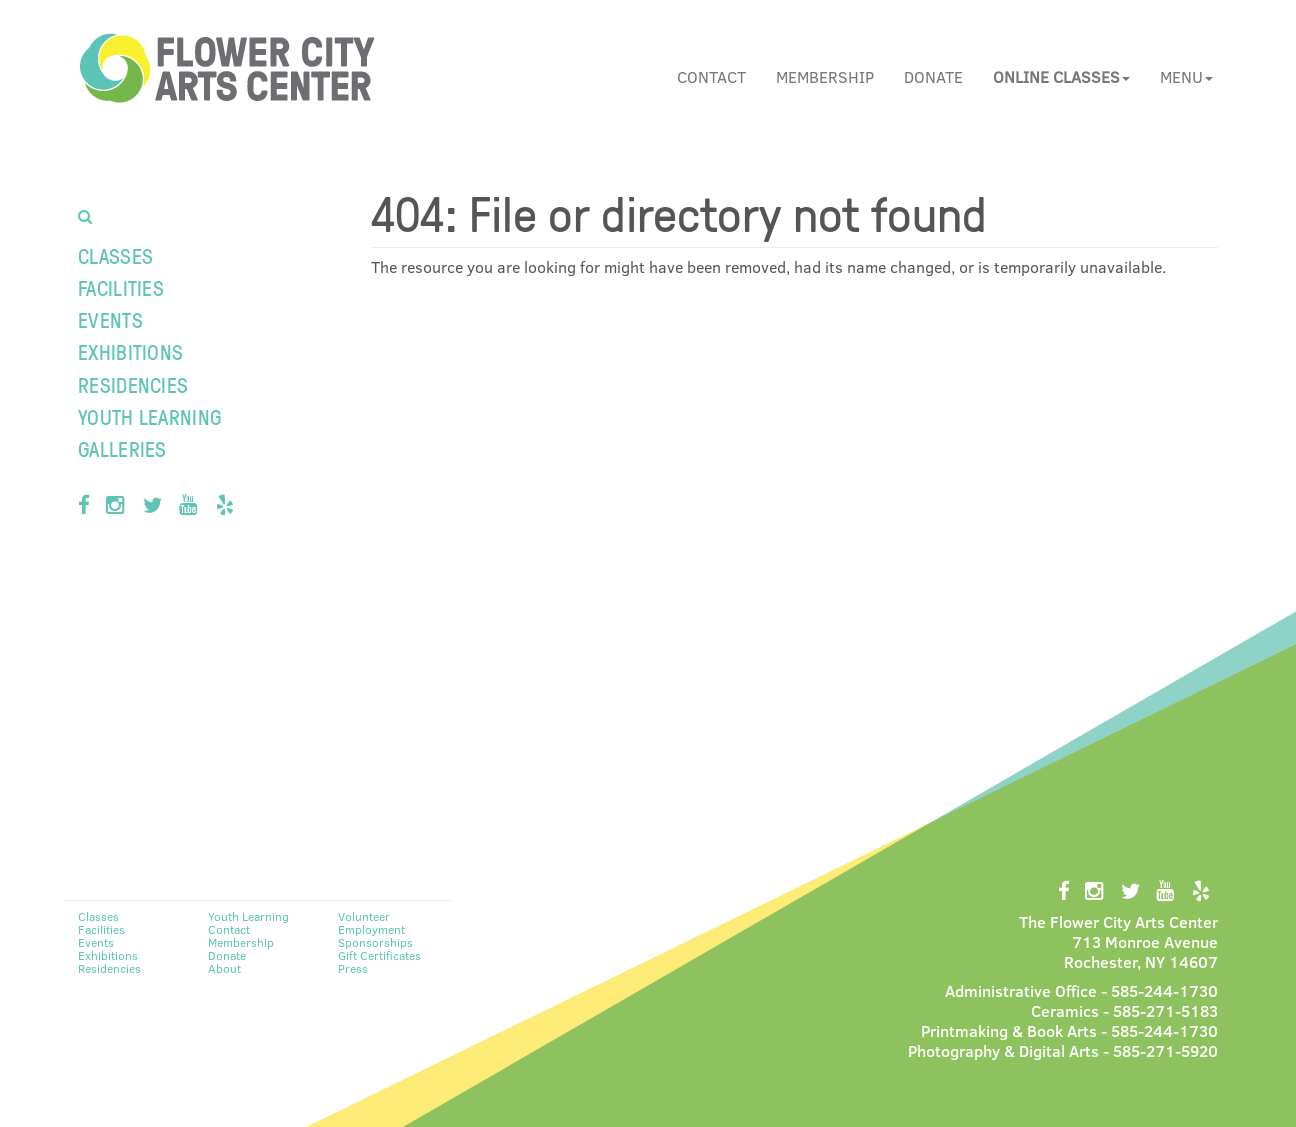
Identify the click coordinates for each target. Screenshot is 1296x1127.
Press (353, 968)
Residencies (133, 384)
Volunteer (364, 916)
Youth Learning (149, 416)
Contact (711, 76)
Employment (371, 929)
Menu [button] (1186, 76)
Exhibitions (130, 351)
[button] (1061, 77)
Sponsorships (375, 942)
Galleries (122, 448)
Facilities (121, 287)
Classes (115, 255)
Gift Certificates (379, 955)
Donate (933, 76)
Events (110, 319)
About (224, 968)
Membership (825, 76)
